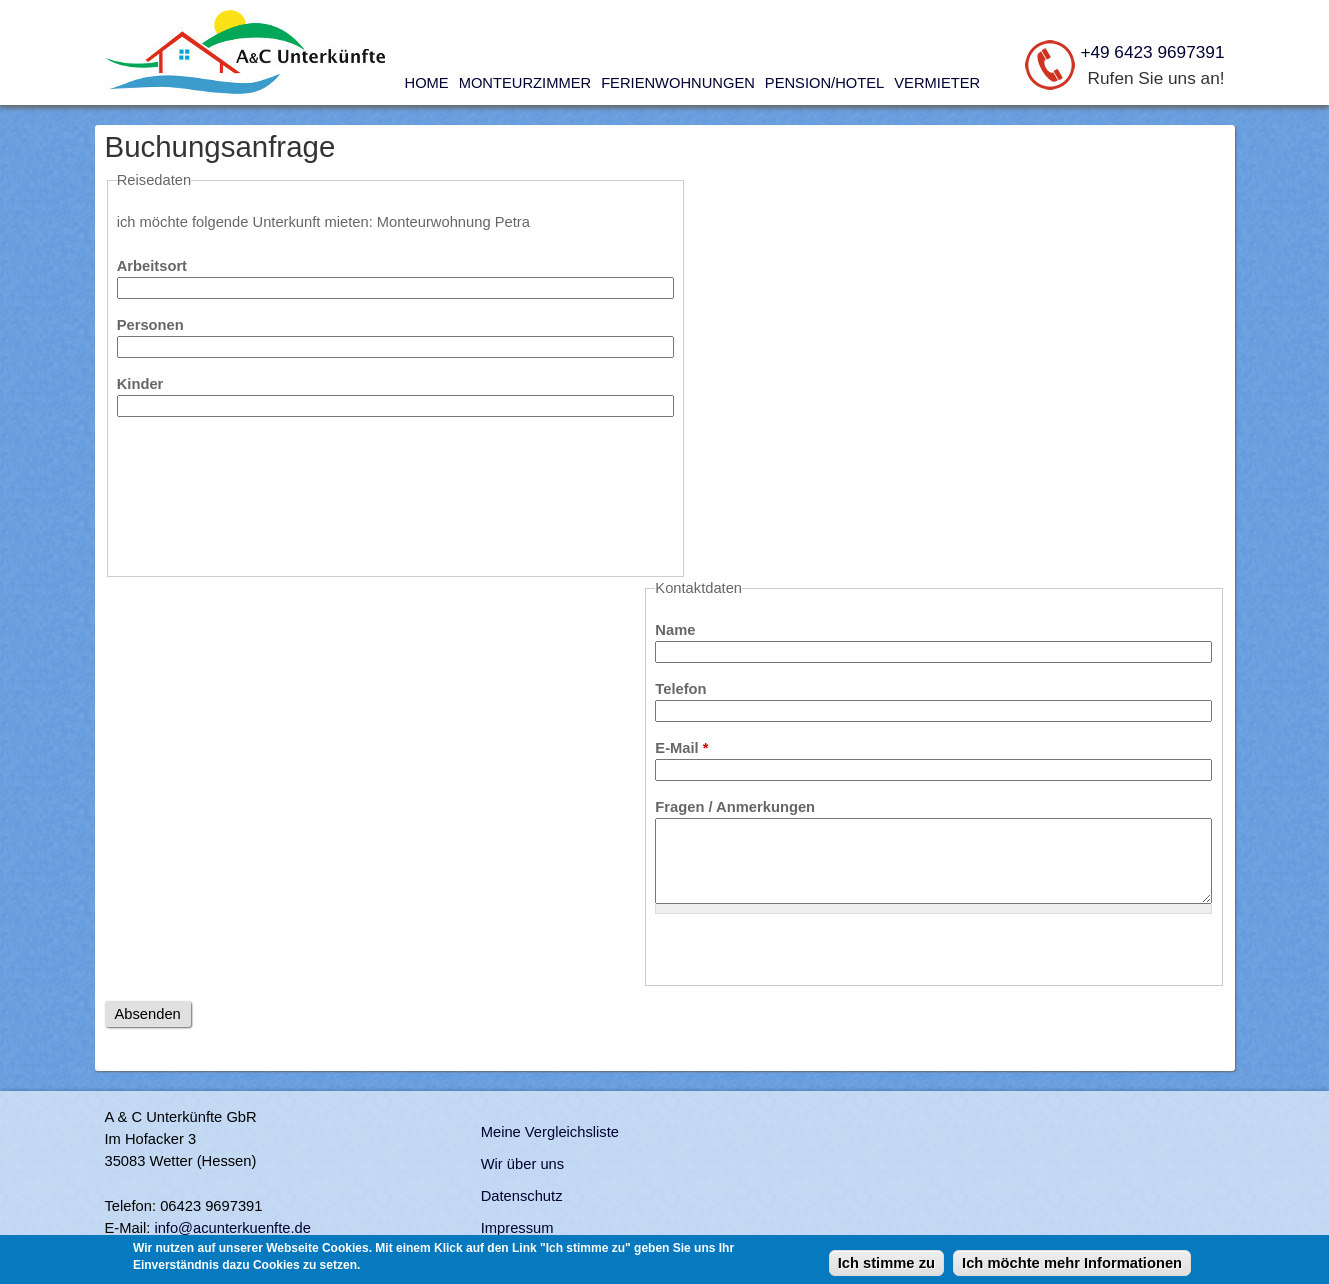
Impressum (517, 1228)
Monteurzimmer (525, 83)
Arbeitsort (152, 266)
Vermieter (937, 83)
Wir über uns (522, 1164)
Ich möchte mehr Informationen (1072, 1263)
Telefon (680, 689)
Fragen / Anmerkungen (735, 807)
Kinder (140, 384)
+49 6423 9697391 (1152, 52)
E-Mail (681, 748)
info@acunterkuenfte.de (232, 1228)
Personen (150, 325)
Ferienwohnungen (678, 83)
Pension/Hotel (824, 83)
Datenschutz (522, 1196)
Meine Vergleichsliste (550, 1132)
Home (427, 83)
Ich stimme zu (886, 1263)
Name (675, 630)
